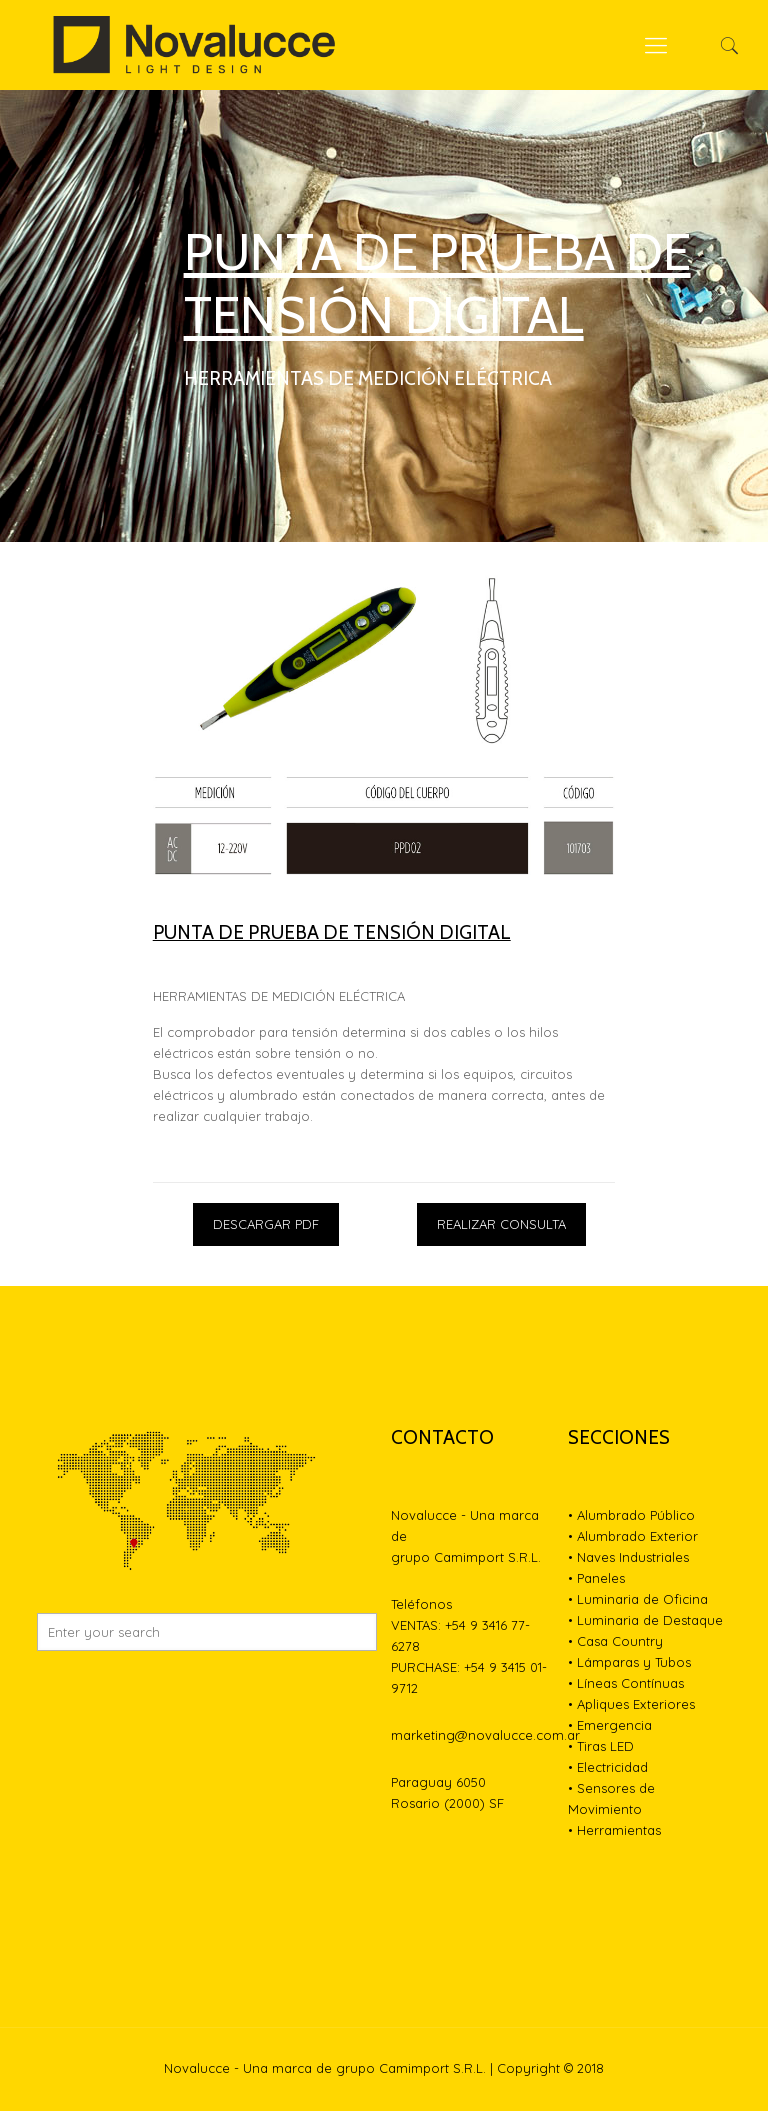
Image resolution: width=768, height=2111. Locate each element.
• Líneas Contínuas (626, 1683)
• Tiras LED (601, 1746)
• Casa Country (615, 1641)
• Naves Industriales (628, 1557)
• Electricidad (608, 1767)
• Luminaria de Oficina (638, 1599)
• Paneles (596, 1578)
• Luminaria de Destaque (645, 1620)
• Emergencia (610, 1725)
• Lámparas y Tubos (629, 1662)
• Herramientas (614, 1830)
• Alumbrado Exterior (633, 1536)
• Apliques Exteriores (631, 1704)
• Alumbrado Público (631, 1515)
